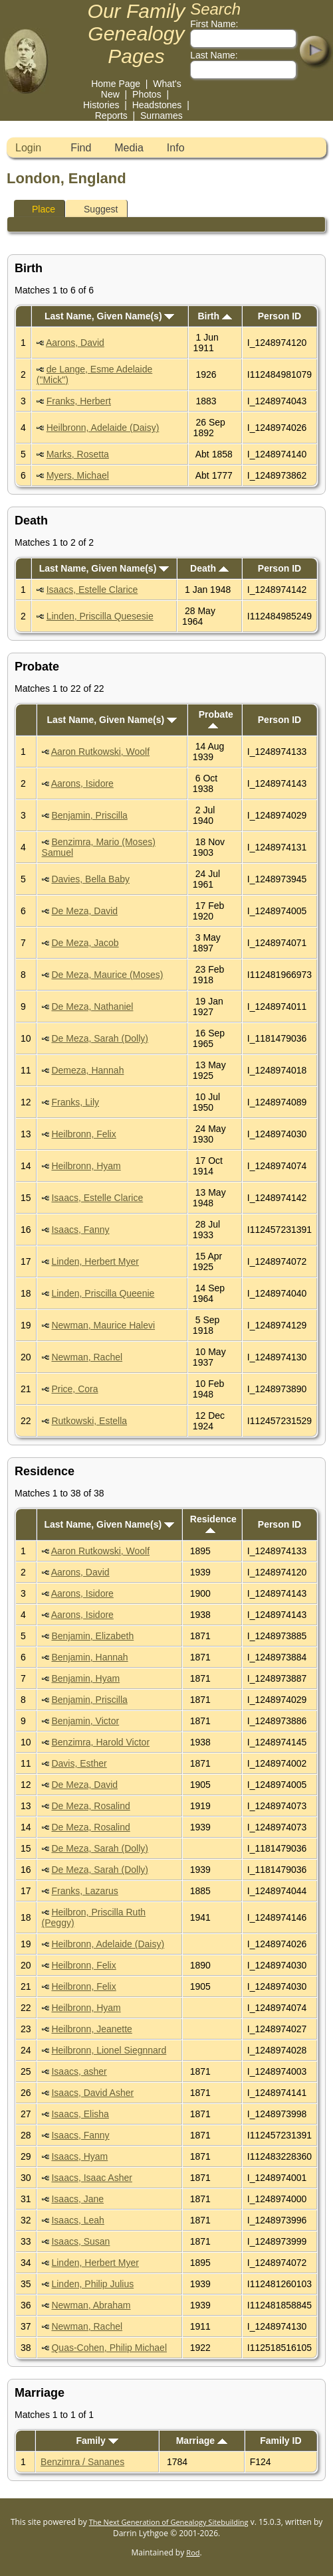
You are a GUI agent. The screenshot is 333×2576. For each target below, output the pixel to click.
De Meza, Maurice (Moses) (107, 974)
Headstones (157, 105)
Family (97, 2440)
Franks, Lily (75, 1102)
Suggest (95, 209)
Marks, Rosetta (78, 454)
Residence (213, 1523)
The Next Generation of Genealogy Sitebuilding (169, 2522)
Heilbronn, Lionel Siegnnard (108, 2050)
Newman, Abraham (90, 2305)
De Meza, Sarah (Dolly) (99, 1038)
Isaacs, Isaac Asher (91, 2177)
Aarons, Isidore (82, 783)
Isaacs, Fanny (80, 1229)
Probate (216, 718)
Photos (147, 94)
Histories (101, 105)
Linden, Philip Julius (92, 2284)
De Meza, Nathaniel (92, 1006)
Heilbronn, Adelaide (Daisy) (103, 427)
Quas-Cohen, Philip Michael (109, 2347)
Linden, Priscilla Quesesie (100, 616)
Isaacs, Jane (77, 2199)
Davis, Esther (78, 1763)
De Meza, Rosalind (90, 1806)
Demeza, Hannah (87, 1070)
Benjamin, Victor (85, 1721)
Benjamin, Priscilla (89, 815)
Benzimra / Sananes (82, 2461)
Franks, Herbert (79, 401)
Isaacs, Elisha (79, 2114)
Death (209, 568)
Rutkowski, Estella (89, 1420)
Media (129, 147)
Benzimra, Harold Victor (100, 1742)
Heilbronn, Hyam (85, 1166)
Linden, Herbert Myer (95, 1261)
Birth (214, 316)
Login (28, 147)
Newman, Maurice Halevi (103, 1325)
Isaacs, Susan (80, 2241)
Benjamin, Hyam (85, 1678)
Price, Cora (74, 1389)
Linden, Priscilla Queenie (102, 1293)
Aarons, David (75, 342)
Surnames (161, 115)
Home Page (115, 83)
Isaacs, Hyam (79, 2156)
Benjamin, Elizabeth (92, 1636)
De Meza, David (84, 911)
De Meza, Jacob (84, 942)
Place (37, 209)
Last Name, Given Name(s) (110, 316)
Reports (111, 115)
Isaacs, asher (78, 2071)
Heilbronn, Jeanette (91, 2029)
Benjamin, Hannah (89, 1657)
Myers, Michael (78, 475)
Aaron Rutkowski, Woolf (100, 751)
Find (80, 147)
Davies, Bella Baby (90, 879)
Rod (192, 2552)
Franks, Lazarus (84, 1891)
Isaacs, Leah (77, 2220)
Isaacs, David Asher (92, 2092)
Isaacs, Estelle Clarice (92, 589)
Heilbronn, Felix (83, 1134)
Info (176, 147)
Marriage (201, 2440)
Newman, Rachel (86, 1357)
